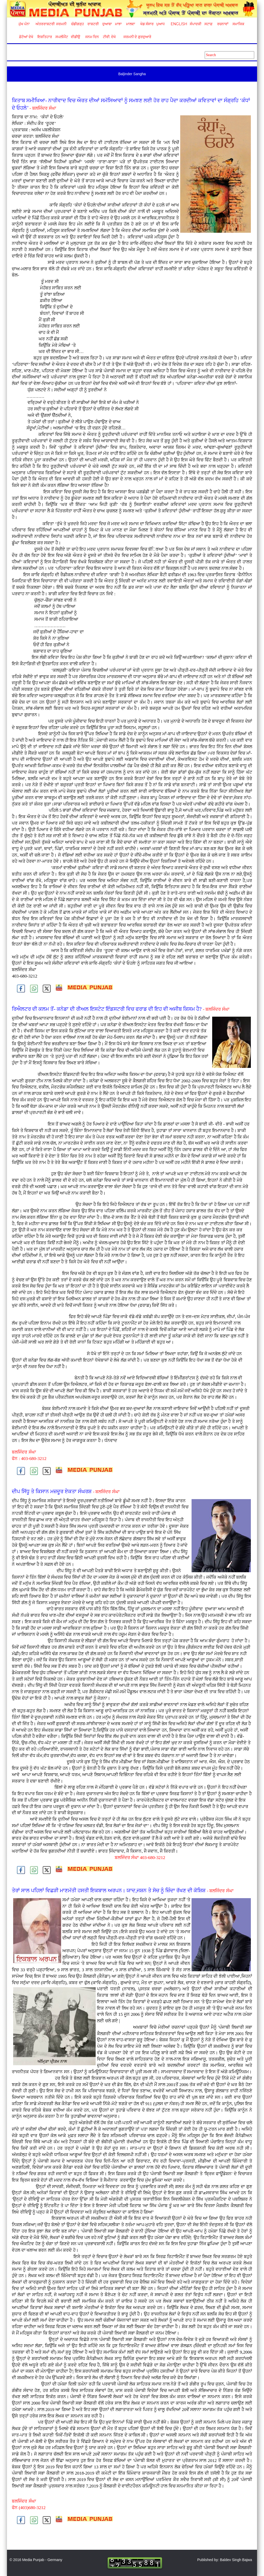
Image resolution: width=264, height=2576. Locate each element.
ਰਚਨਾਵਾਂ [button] (222, 24)
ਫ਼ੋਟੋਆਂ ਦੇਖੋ (25, 36)
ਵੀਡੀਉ (75, 36)
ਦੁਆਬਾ (107, 24)
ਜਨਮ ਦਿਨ (92, 36)
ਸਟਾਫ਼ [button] (208, 24)
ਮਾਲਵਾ (130, 24)
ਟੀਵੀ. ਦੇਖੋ (109, 36)
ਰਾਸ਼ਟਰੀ (93, 24)
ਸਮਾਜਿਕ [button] (238, 24)
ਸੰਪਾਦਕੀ (195, 24)
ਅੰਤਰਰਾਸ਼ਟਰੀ (44, 24)
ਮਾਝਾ (118, 24)
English (178, 24)
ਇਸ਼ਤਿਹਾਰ (44, 36)
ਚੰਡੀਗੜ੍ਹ (77, 24)
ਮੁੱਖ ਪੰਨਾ (24, 24)
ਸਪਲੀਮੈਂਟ (61, 36)
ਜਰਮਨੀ (61, 24)
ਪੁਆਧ (160, 24)
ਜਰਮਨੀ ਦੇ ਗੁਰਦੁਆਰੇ (135, 36)
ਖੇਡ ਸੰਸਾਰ (146, 24)
